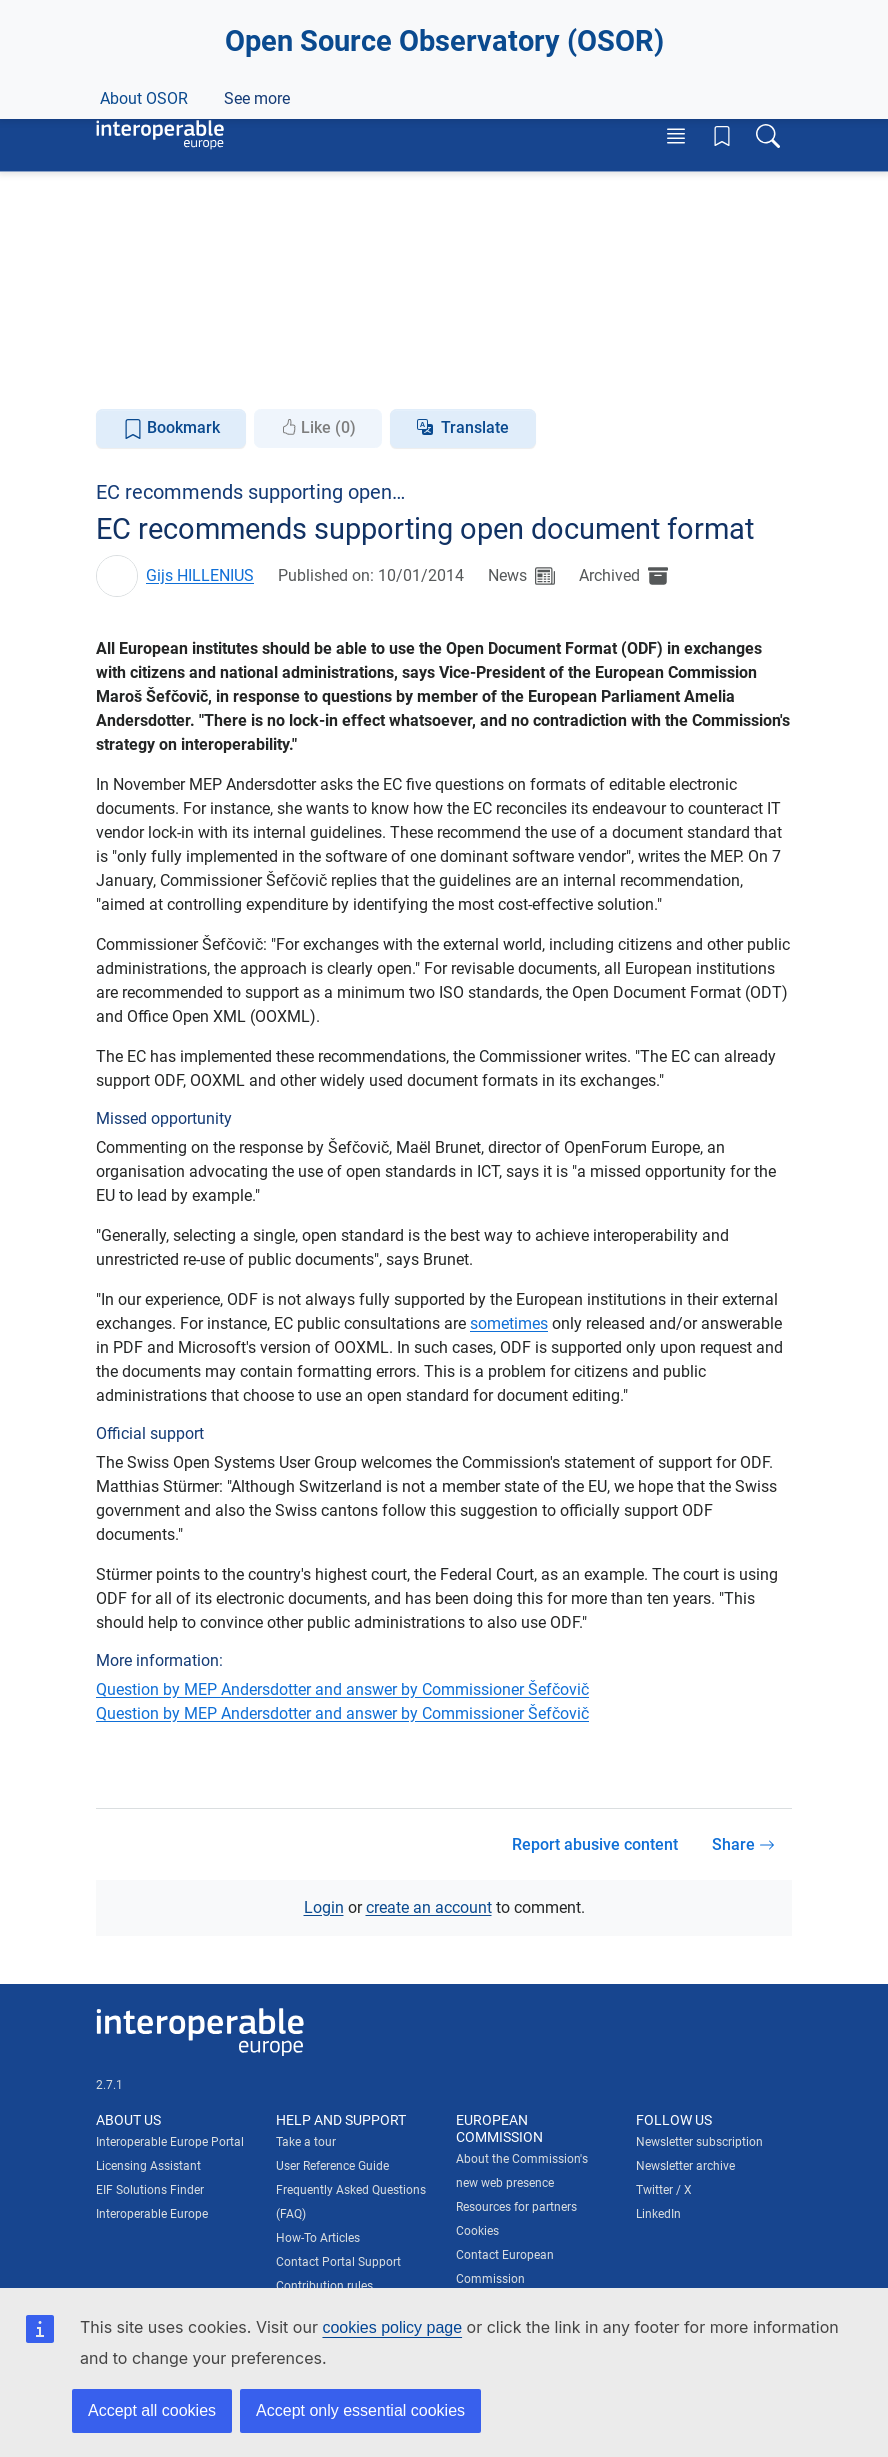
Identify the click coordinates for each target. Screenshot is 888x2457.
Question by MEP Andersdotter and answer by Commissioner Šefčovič (342, 1689)
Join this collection (444, 312)
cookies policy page (392, 2327)
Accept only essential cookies (360, 2410)
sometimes (509, 1323)
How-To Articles (318, 2238)
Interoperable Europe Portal (170, 2142)
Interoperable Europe (152, 2214)
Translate (475, 427)
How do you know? (413, 13)
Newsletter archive (685, 2166)
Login (324, 1907)
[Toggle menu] (676, 135)
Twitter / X (664, 2190)
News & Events (272, 372)
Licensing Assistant (148, 2166)
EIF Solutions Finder (150, 2190)
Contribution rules (324, 2286)
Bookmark (171, 428)
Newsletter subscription (699, 2142)
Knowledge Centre (419, 372)
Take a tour (306, 2142)
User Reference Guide (332, 2166)
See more (552, 372)
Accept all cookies (152, 2410)
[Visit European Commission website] (186, 64)
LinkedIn (658, 2214)
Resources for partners (516, 2206)
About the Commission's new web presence (522, 2170)
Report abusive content (595, 1843)
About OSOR (144, 372)
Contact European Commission (505, 2266)
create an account (429, 1907)
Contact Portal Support (338, 2262)
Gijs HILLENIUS (200, 574)
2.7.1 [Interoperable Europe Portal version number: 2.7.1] (109, 2085)
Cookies (477, 2230)
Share (743, 1843)
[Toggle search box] (768, 135)
